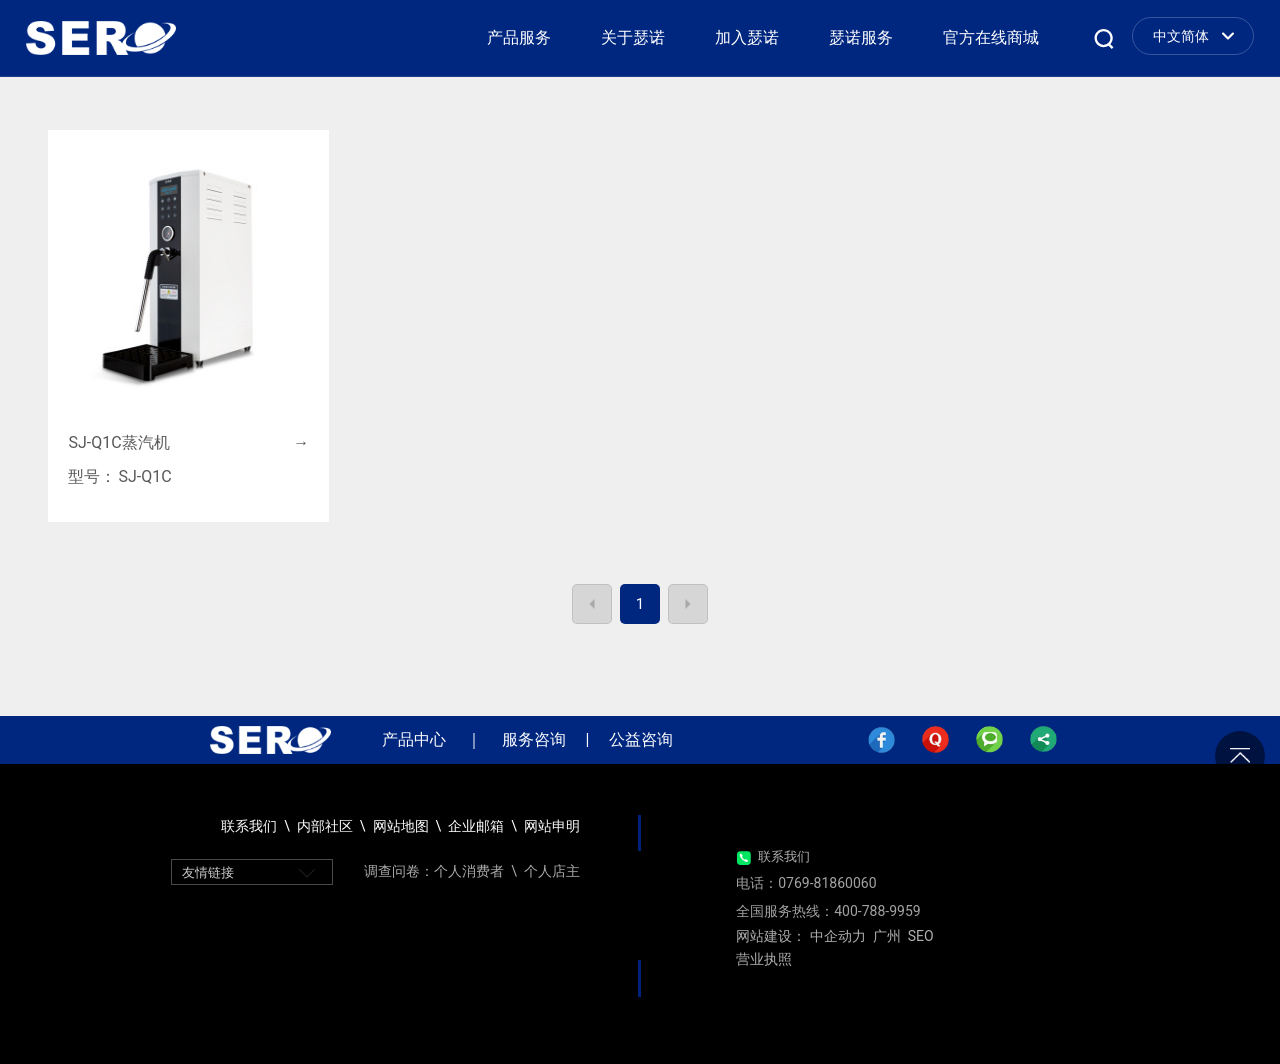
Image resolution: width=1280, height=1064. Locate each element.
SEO (921, 936)
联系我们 (784, 856)
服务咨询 (534, 739)
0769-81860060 (827, 883)
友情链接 (208, 872)
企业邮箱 (477, 826)
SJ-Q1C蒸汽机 (118, 442)
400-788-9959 (877, 911)
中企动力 (838, 936)
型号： (92, 476)
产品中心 (414, 739)
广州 (887, 936)
